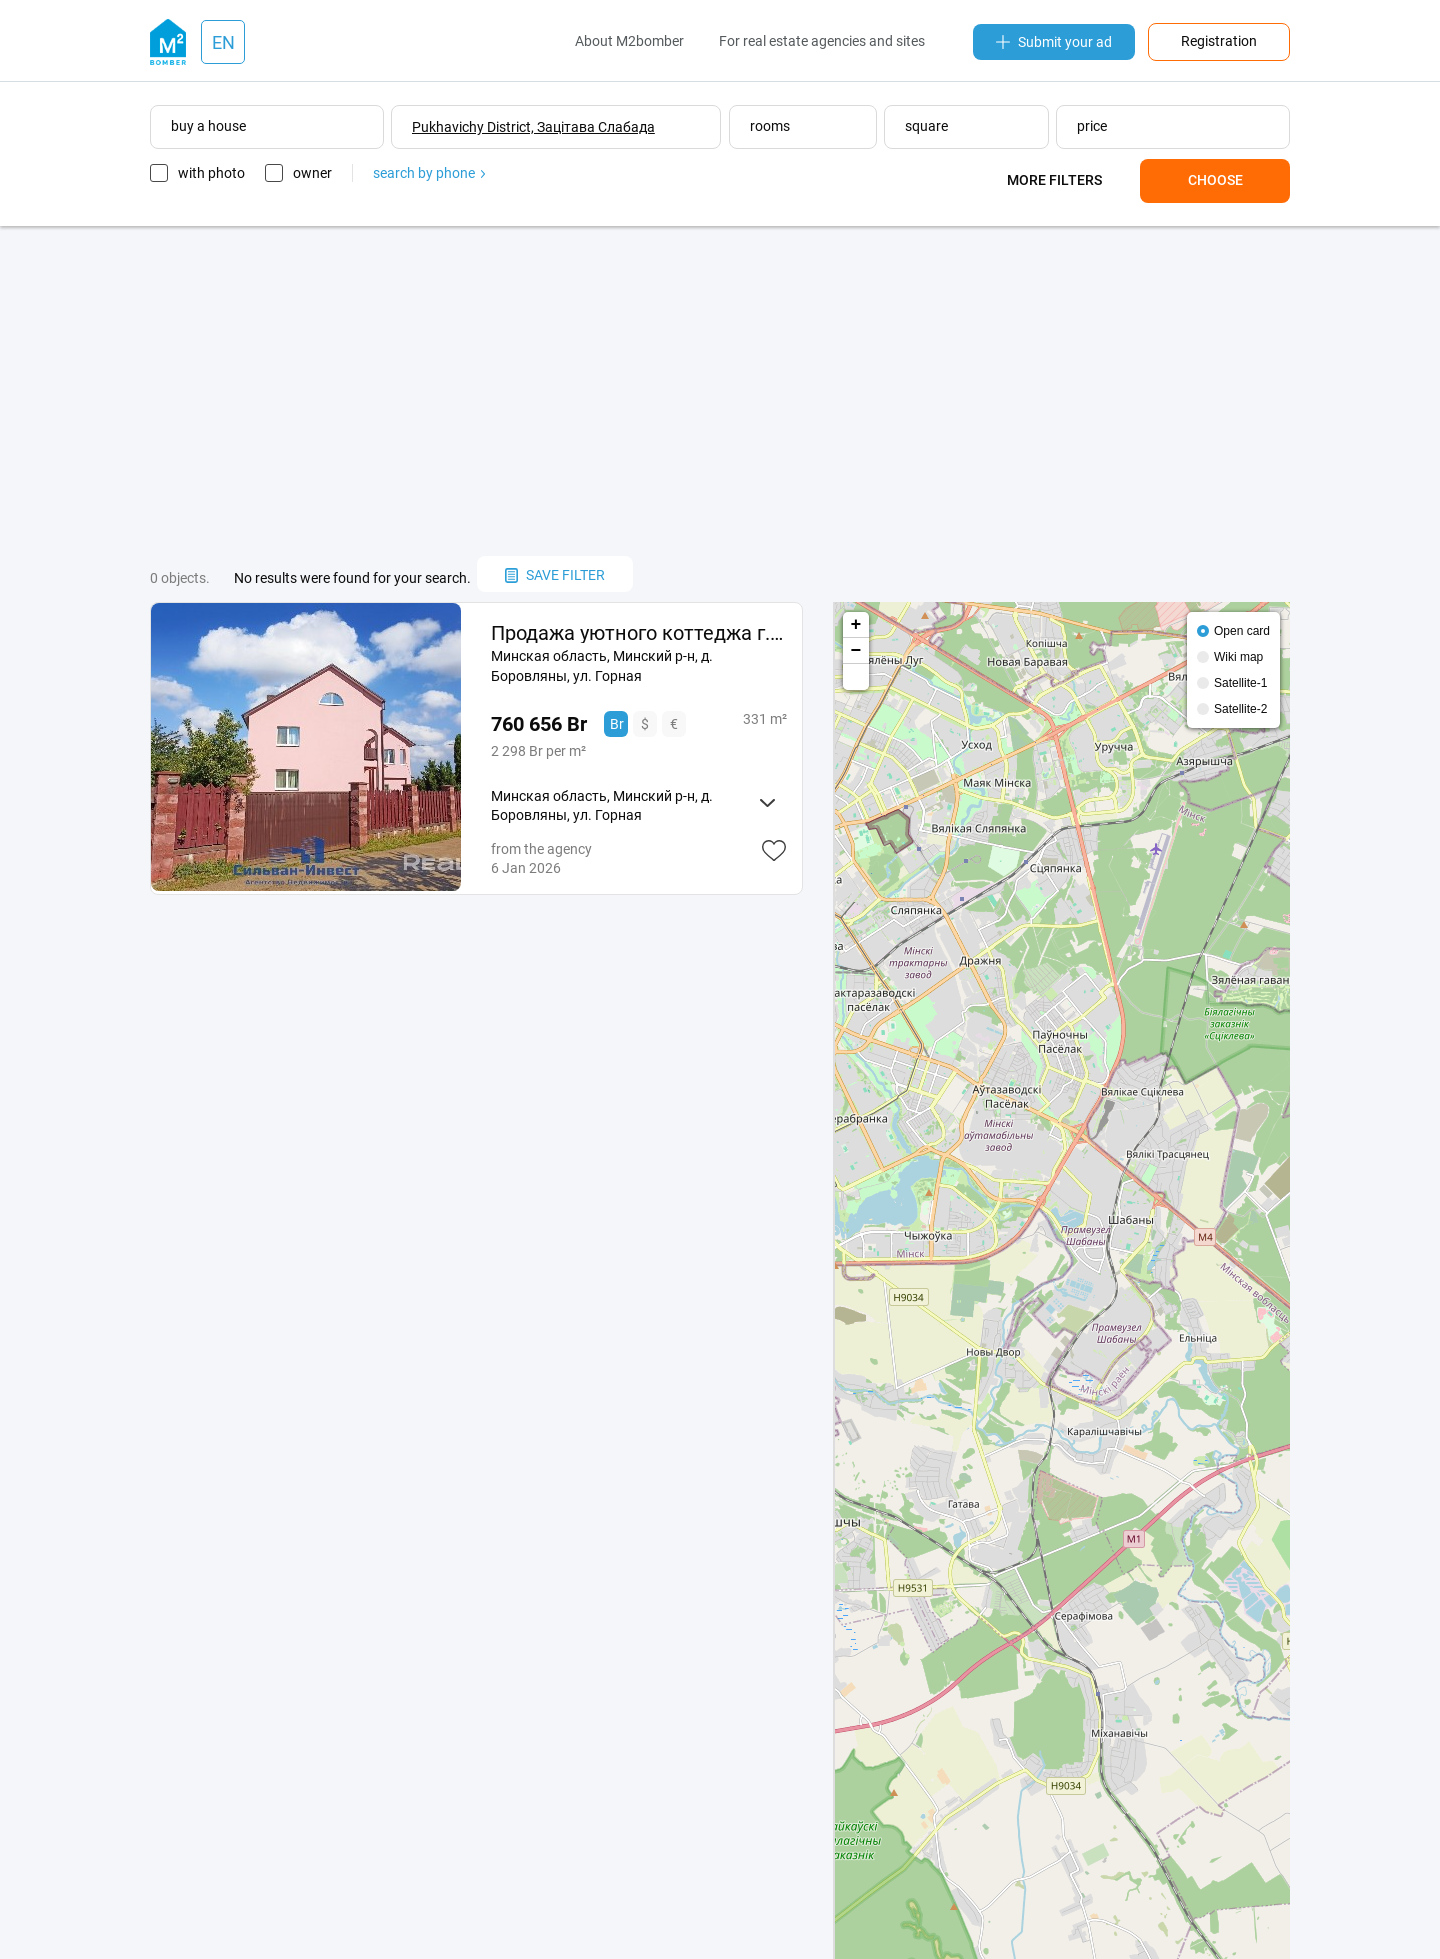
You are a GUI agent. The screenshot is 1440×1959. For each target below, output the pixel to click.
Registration (1219, 41)
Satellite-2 (1240, 709)
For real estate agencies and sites (822, 41)
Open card (1242, 631)
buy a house (208, 126)
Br (617, 724)
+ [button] (856, 625)
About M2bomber (629, 41)
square (926, 126)
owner (312, 173)
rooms (770, 126)
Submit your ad (1054, 42)
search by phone (429, 173)
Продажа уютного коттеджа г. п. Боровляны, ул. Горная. (638, 633)
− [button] (856, 651)
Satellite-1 (1240, 683)
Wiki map (1238, 657)
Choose (1215, 180)
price (1092, 126)
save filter (555, 575)
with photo (211, 173)
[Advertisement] (720, 391)
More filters (1054, 180)
